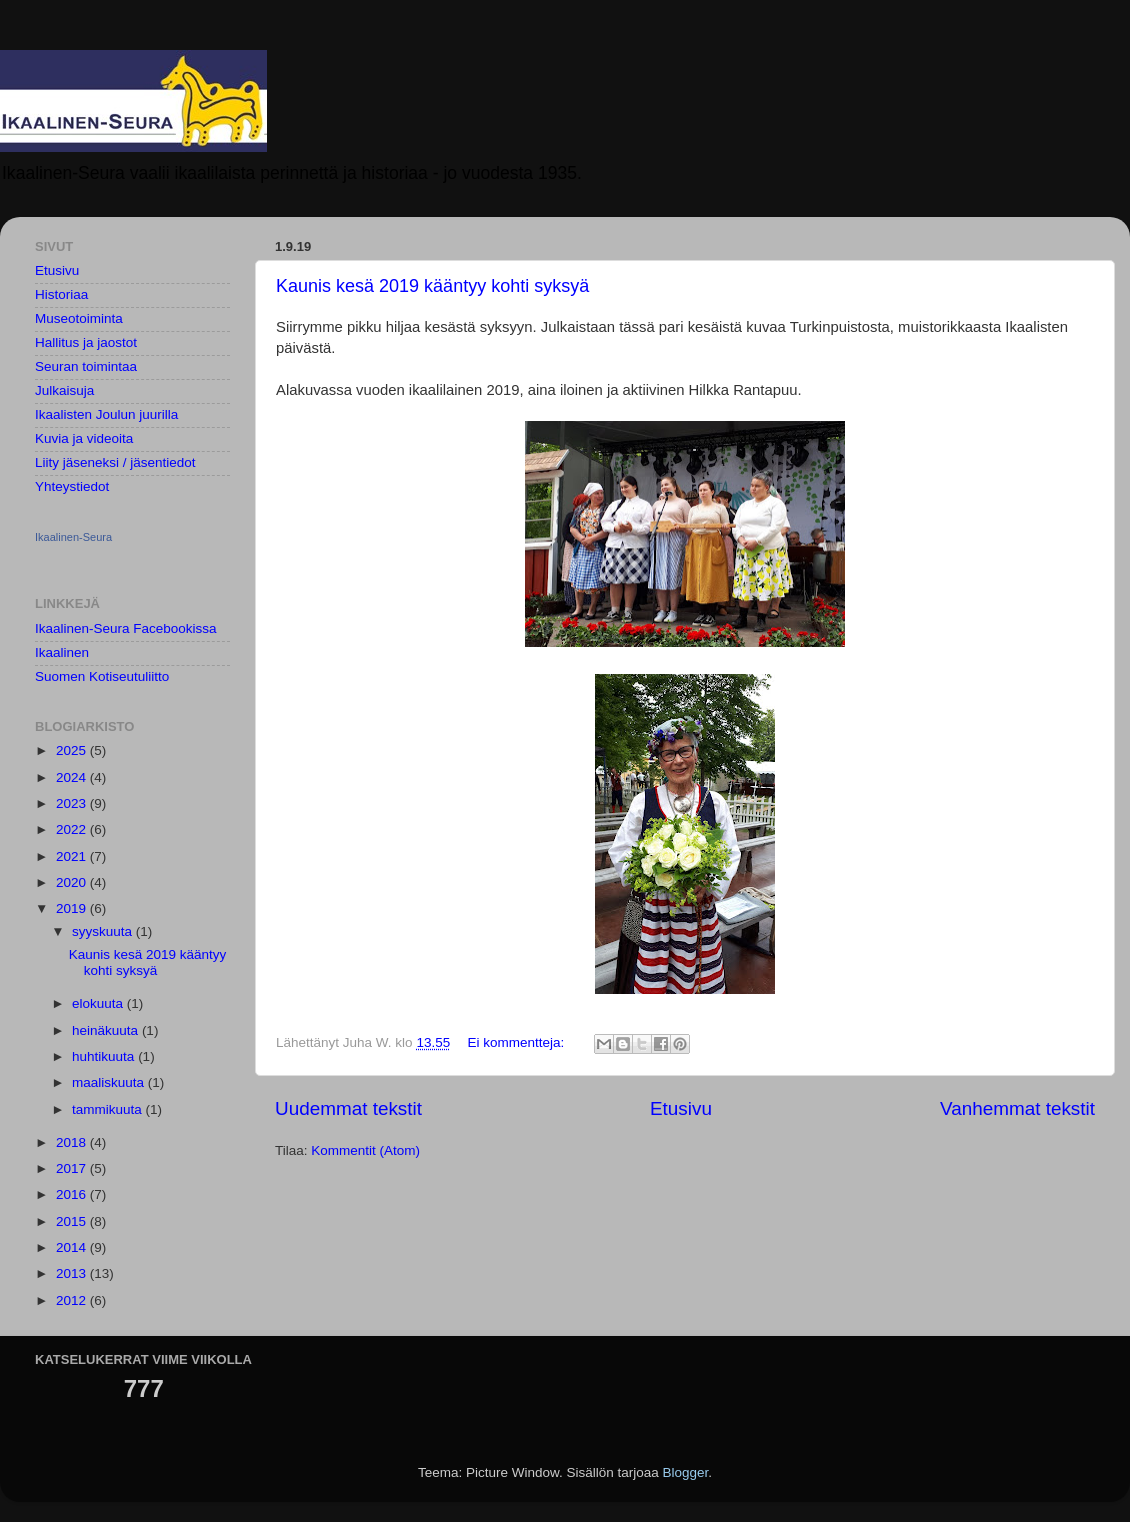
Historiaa (61, 294)
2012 (73, 1300)
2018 (73, 1142)
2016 (73, 1194)
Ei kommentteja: (517, 1042)
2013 (73, 1273)
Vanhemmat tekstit (1017, 1108)
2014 (73, 1247)
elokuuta (99, 1003)
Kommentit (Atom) (365, 1150)
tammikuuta (109, 1109)
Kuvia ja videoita (84, 438)
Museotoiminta (79, 318)
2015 (73, 1221)
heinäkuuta (107, 1030)
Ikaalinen (62, 652)
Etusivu (681, 1108)
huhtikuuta (105, 1056)
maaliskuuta (110, 1082)
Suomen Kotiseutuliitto (102, 676)
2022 (73, 829)
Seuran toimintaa (86, 366)
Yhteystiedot (72, 486)
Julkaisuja (64, 390)
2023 (73, 803)
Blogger (686, 1472)
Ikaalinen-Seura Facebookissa (126, 628)
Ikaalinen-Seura (73, 537)
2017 (73, 1168)
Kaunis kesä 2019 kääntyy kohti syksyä (432, 286)
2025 (73, 750)
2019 (73, 908)
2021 (73, 856)
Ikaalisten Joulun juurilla (106, 414)
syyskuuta (104, 931)
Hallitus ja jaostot (86, 342)
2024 (73, 777)
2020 (73, 882)
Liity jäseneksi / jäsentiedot (115, 462)
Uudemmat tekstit (348, 1108)
